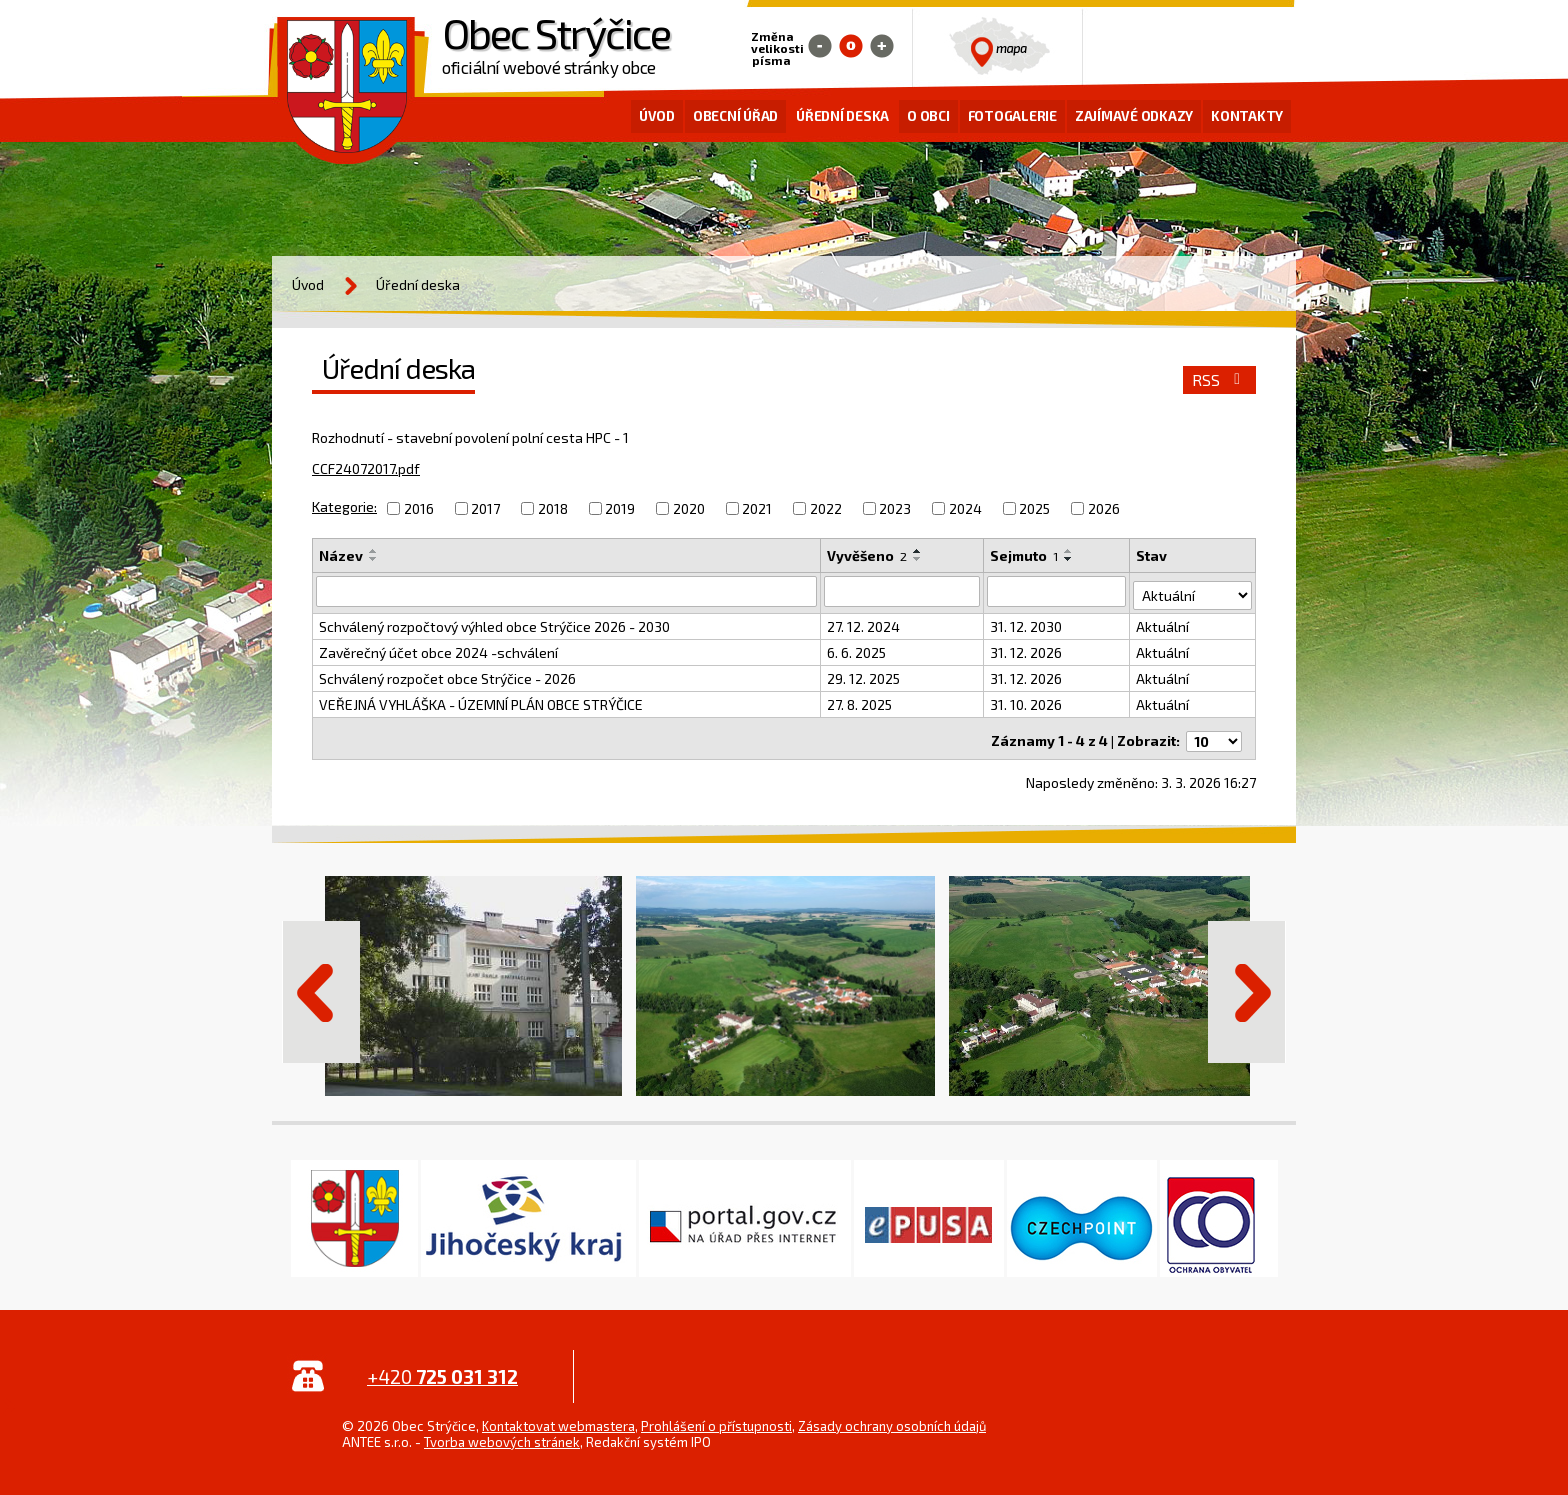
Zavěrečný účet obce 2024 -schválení (438, 648)
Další (1247, 982)
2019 (620, 508)
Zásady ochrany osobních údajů (892, 1416)
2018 (553, 508)
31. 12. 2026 (1027, 648)
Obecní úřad (735, 116)
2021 (757, 508)
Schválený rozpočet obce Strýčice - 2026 (447, 674)
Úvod (657, 116)
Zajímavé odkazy (1134, 116)
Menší (820, 46)
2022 (826, 508)
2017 (485, 508)
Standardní (851, 46)
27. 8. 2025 (860, 700)
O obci (928, 116)
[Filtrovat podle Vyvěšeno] (903, 591)
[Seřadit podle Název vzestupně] (374, 551)
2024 (965, 508)
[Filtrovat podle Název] (567, 591)
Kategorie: (344, 506)
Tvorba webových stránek (502, 1432)
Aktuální (1164, 622)
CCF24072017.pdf (366, 468)
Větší (882, 46)
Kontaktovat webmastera (558, 1416)
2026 (1104, 508)
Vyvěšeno (868, 555)
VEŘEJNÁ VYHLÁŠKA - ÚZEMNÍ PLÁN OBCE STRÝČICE (481, 700)
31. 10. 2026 (1027, 700)
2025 (1034, 508)
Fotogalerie (1012, 116)
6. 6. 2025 (857, 648)
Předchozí (321, 982)
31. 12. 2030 (1027, 622)
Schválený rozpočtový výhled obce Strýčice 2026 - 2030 (494, 622)
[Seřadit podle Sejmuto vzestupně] (1070, 551)
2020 (689, 508)
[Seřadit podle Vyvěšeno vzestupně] (919, 551)
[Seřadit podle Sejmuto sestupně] (1070, 559)
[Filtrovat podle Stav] (1193, 590)
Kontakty (1247, 116)
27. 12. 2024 (864, 622)
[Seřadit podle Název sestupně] (374, 559)
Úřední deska (842, 116)
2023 (895, 508)
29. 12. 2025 (864, 674)
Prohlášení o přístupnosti (716, 1416)
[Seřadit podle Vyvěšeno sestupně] (919, 559)
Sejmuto (1025, 555)
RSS (1219, 380)
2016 (419, 508)
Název (341, 555)
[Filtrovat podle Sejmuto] (1058, 591)
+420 (442, 1366)
